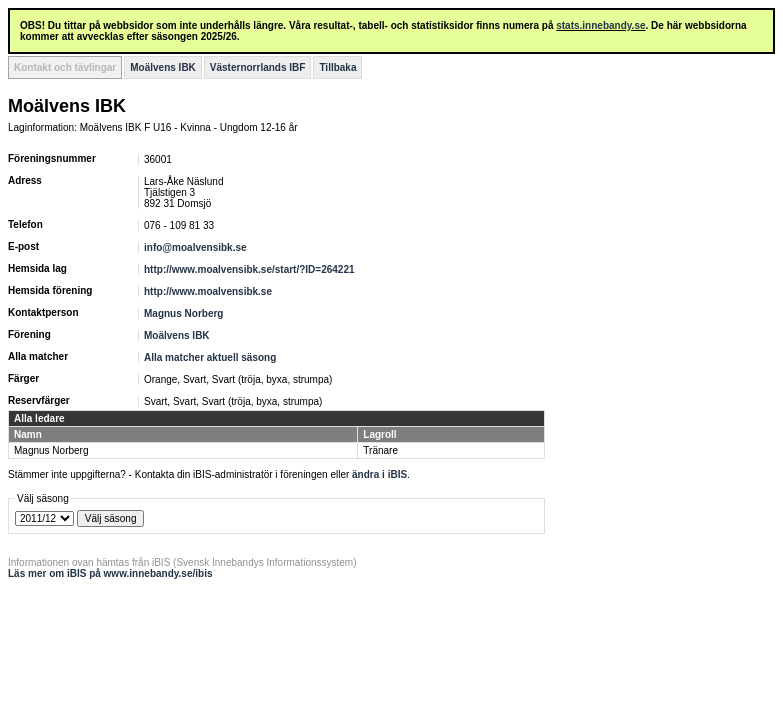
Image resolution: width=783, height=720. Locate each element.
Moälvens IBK (163, 67)
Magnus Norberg (183, 313)
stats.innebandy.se (600, 25)
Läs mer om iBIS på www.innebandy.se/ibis (110, 573)
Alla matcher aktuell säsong (210, 357)
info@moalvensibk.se (195, 247)
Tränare (380, 450)
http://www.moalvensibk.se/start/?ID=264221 (249, 269)
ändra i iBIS (379, 474)
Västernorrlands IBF (258, 67)
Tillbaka (337, 67)
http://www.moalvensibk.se (208, 291)
